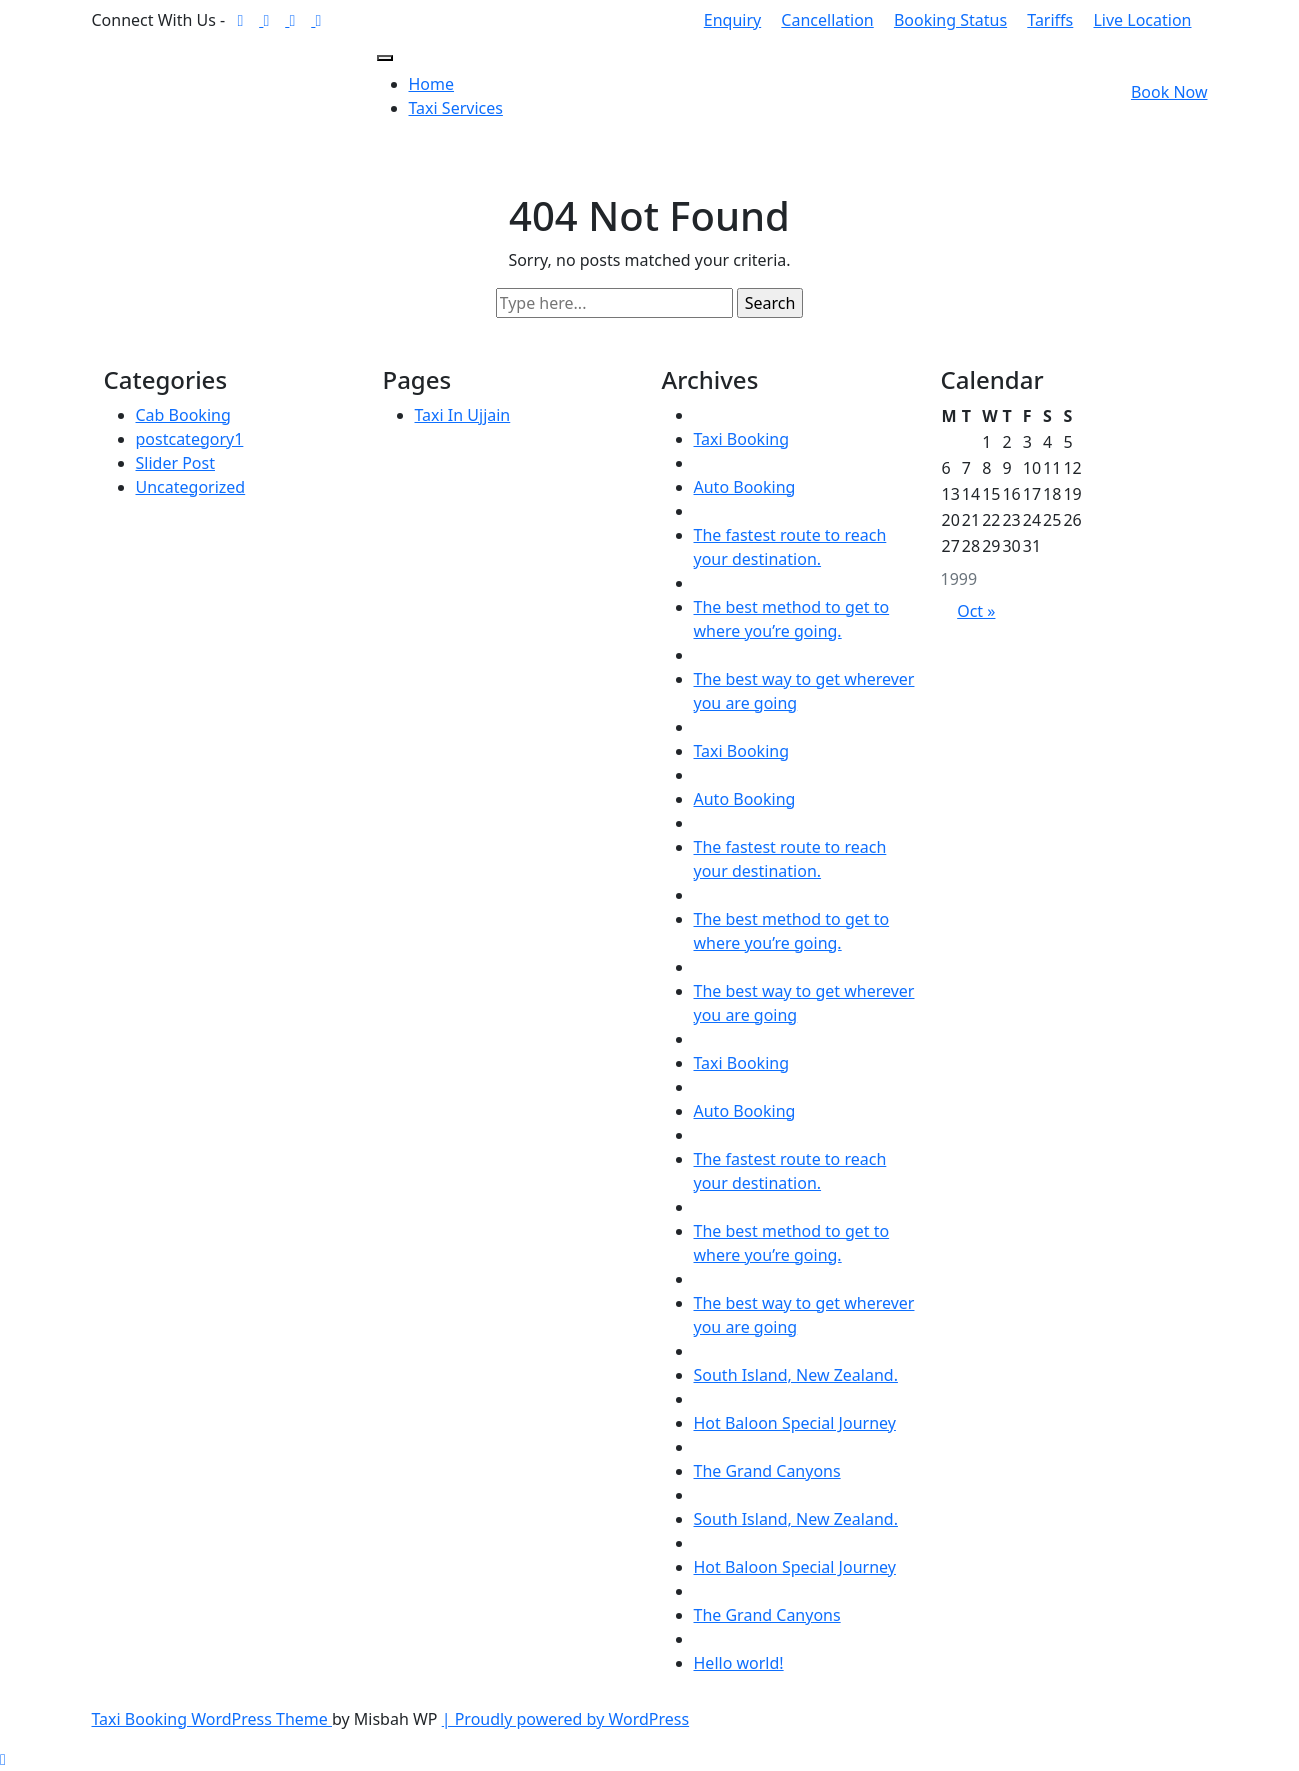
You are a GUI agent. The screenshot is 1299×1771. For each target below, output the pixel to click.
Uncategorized (191, 487)
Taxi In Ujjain (463, 415)
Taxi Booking (742, 439)
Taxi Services (456, 108)
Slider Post (175, 463)
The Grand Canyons (767, 1471)
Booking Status (950, 20)
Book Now (1169, 92)
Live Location (1142, 20)
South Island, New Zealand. (796, 1375)
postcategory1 (190, 439)
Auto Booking (745, 487)
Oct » (976, 611)
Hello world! (739, 1663)
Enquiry (732, 20)
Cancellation (827, 20)
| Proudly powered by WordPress (565, 1719)
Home (432, 84)
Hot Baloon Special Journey (795, 1423)
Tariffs (1050, 20)
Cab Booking (183, 415)
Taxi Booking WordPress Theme (212, 1719)
